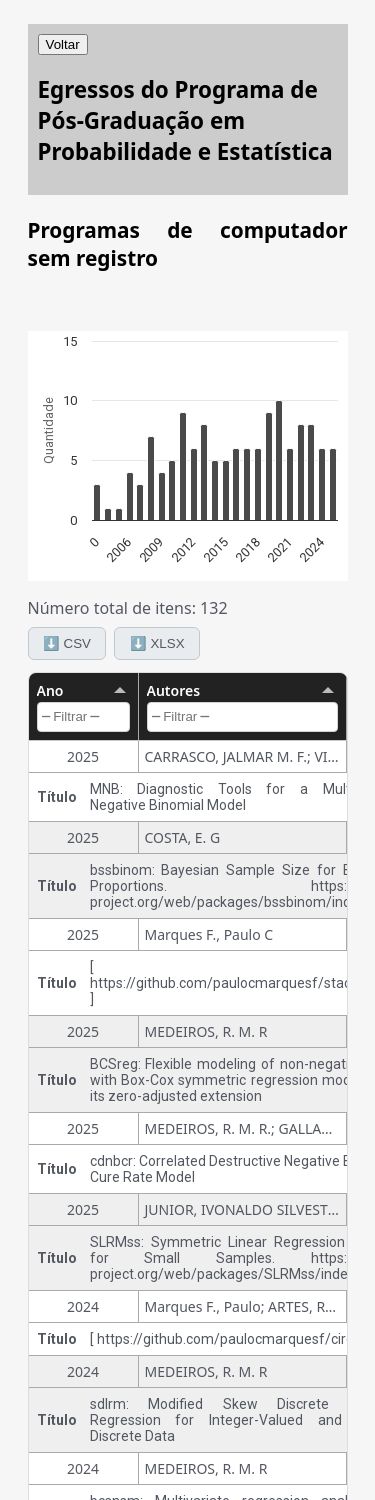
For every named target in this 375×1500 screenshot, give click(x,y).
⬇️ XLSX (157, 643)
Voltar (63, 44)
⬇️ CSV (67, 643)
